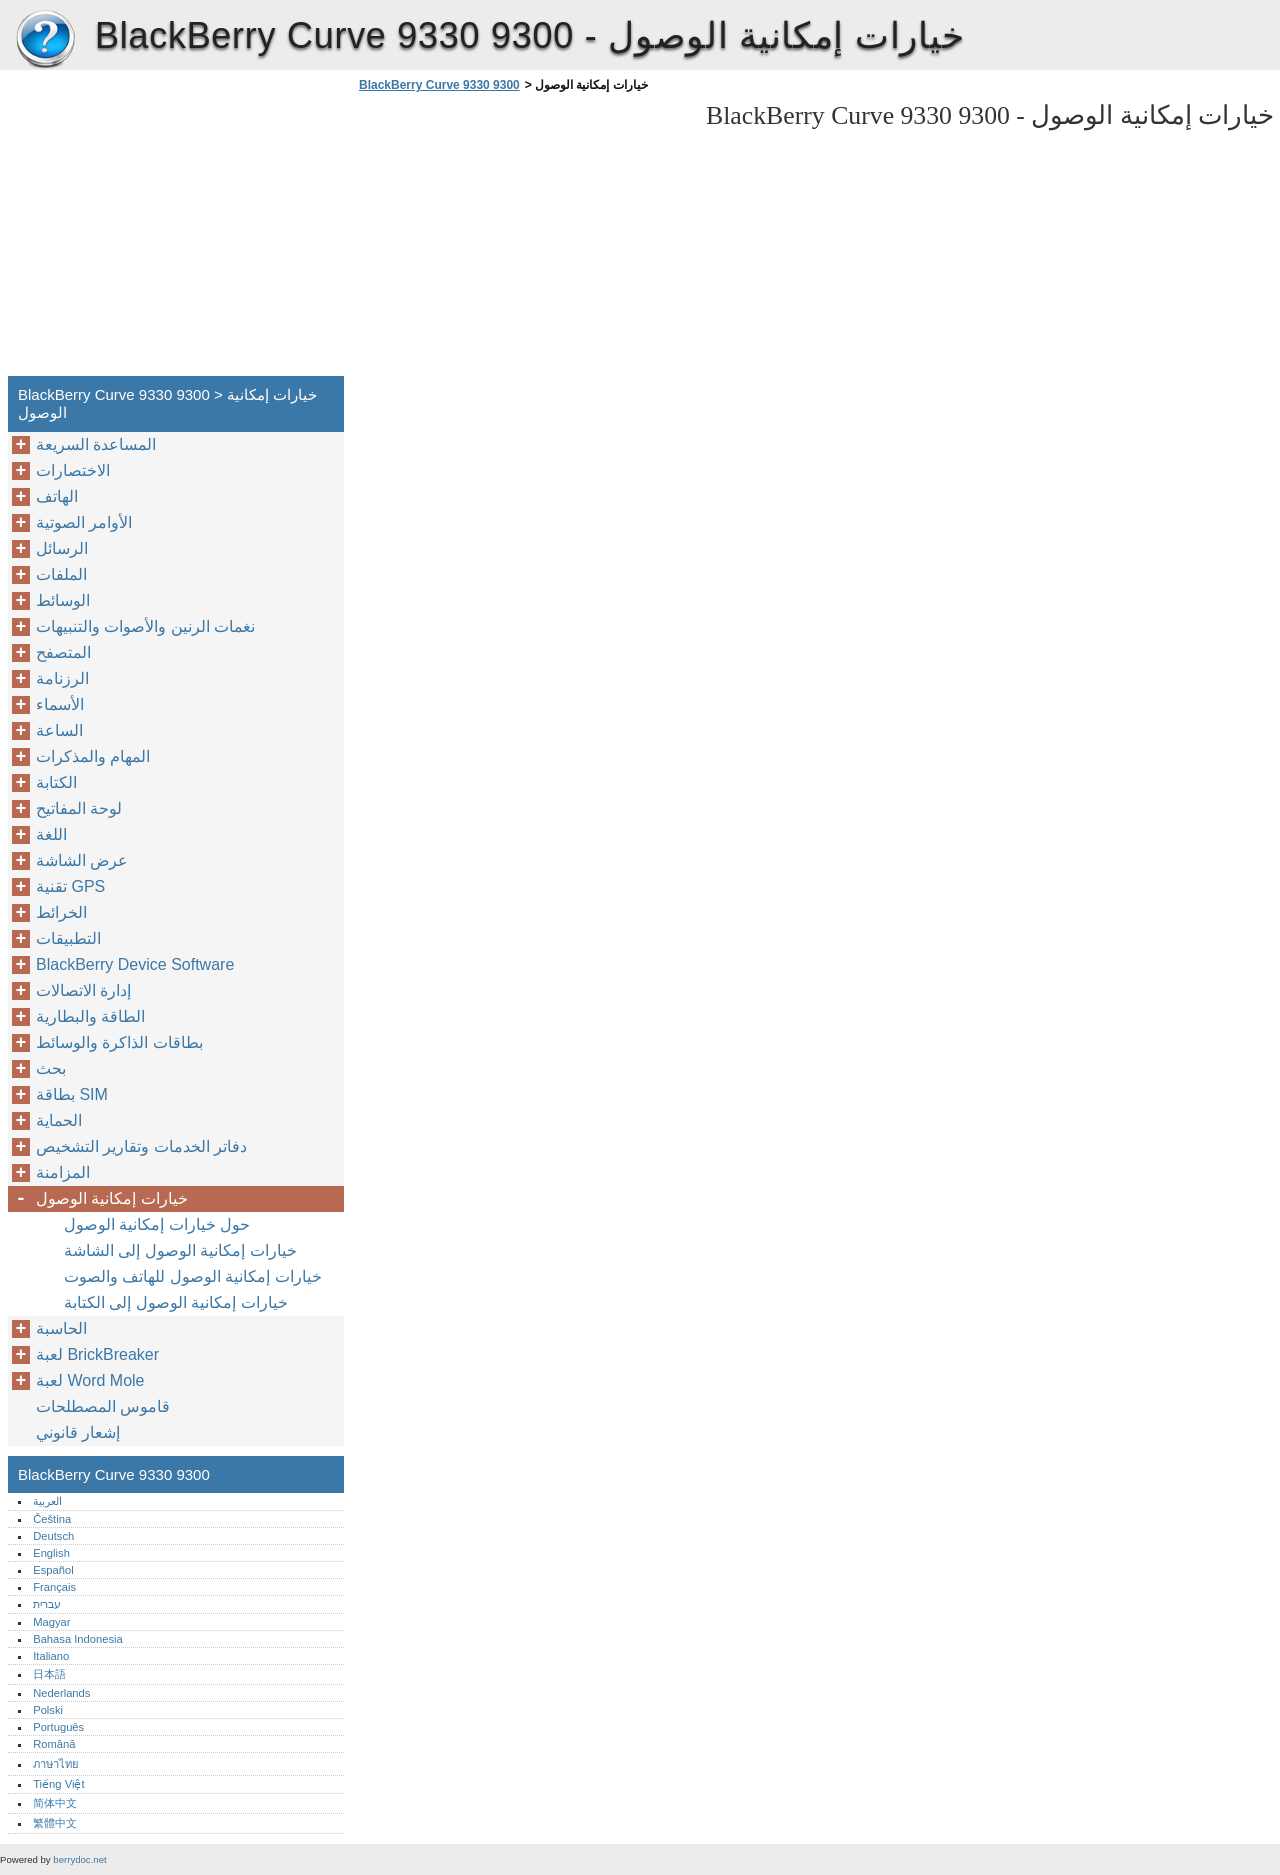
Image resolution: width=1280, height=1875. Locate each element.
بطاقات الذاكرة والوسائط (119, 1042)
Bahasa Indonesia (78, 1639)
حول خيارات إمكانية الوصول (157, 1224)
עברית (47, 1604)
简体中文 (55, 1803)
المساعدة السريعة (96, 444)
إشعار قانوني (78, 1432)
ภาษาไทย (56, 1764)
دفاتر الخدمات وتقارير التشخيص (141, 1146)
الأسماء (60, 704)
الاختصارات (73, 470)
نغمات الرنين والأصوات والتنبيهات (145, 626)
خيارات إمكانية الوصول (112, 1198)
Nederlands (61, 1693)
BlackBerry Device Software (135, 964)
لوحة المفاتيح (79, 808)
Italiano (51, 1656)
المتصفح (63, 652)
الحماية (59, 1120)
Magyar (51, 1622)
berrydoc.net (79, 1859)
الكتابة (56, 782)
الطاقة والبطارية (90, 1016)
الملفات (61, 574)
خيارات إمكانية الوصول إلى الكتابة (176, 1302)
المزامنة (63, 1172)
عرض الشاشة (82, 860)
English (51, 1553)
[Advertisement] (522, 240)
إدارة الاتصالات (83, 990)
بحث (51, 1068)
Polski (48, 1710)
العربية (47, 1501)
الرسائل (62, 548)
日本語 (49, 1674)
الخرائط (61, 912)
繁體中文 (55, 1823)
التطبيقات (68, 938)
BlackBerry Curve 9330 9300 (45, 40)
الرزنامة (62, 678)
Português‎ (58, 1727)
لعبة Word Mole (90, 1380)
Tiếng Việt (58, 1784)
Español (53, 1570)
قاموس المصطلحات (103, 1406)
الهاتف (57, 496)
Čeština (52, 1519)
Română (54, 1744)
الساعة (59, 730)
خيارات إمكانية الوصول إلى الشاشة (180, 1250)
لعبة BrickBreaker (97, 1354)
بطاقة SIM (72, 1094)
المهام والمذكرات (93, 756)
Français (54, 1587)
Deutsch (53, 1536)
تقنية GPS (70, 886)
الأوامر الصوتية (84, 522)
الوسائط (63, 600)
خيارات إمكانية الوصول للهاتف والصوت (193, 1276)
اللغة (51, 834)
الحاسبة (61, 1328)
